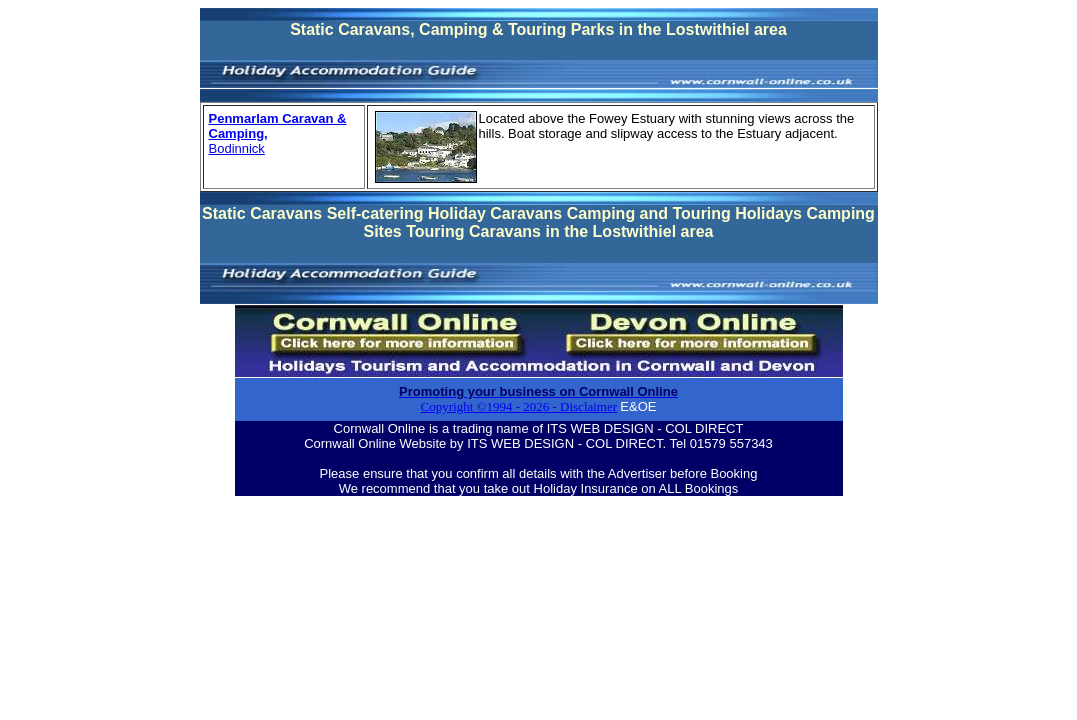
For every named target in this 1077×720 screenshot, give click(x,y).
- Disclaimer (583, 406)
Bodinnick (237, 148)
